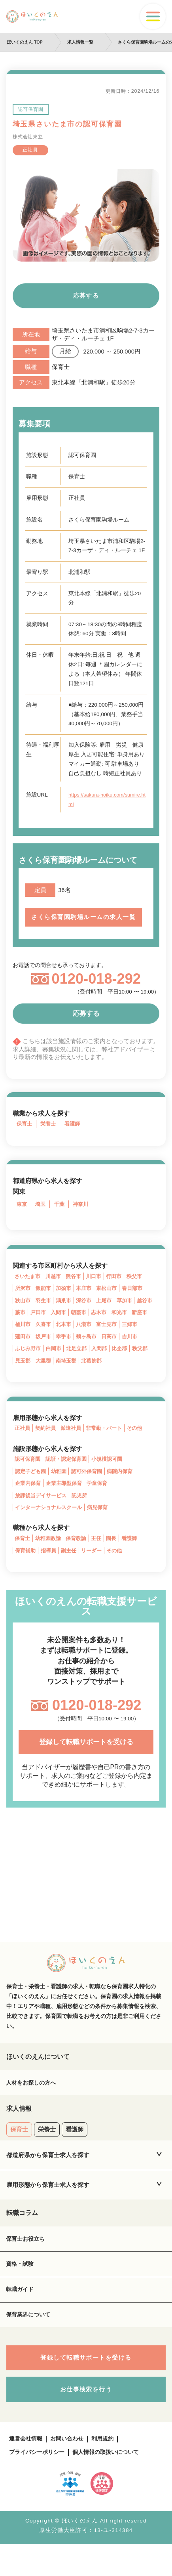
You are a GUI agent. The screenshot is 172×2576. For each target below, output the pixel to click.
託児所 (84, 1512)
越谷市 (23, 1325)
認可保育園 (28, 1475)
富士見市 (134, 1338)
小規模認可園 (113, 1475)
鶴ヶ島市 (112, 1350)
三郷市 (23, 1350)
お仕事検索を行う (86, 2420)
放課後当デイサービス (42, 1512)
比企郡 (147, 1363)
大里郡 (66, 1375)
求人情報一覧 (81, 42)
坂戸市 (66, 1350)
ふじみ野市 (50, 1363)
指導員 (50, 1569)
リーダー (96, 1569)
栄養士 (50, 1134)
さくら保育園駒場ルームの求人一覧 (86, 922)
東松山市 (112, 1300)
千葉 (61, 1215)
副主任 (72, 1569)
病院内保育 (126, 1487)
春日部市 (139, 1300)
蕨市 (42, 1325)
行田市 (120, 1287)
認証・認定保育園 (69, 1475)
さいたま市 (28, 1287)
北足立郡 (102, 1363)
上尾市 (109, 1312)
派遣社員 (74, 1444)
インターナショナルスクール (51, 1525)
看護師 (75, 1134)
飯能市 (45, 1300)
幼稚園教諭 (50, 1556)
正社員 (23, 1444)
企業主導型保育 (67, 1500)
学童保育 (102, 1500)
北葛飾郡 (117, 1375)
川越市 (55, 1287)
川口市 (98, 1287)
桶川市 (45, 1338)
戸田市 (61, 1325)
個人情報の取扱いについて (111, 2483)
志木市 (125, 1325)
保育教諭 (80, 1556)
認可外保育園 (91, 1487)
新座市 (23, 1338)
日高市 (136, 1350)
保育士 (25, 1134)
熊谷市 (77, 1287)
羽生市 (45, 1312)
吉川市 (23, 1363)
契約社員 (47, 1444)
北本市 (87, 1338)
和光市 (146, 1325)
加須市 (66, 1300)
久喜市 (66, 1338)
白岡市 (77, 1363)
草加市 (131, 1312)
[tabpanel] (86, 215)
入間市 (82, 1325)
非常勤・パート (109, 1444)
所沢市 (23, 1300)
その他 (142, 1444)
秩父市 (141, 1287)
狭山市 (23, 1312)
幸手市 (87, 1350)
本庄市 (87, 1300)
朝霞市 (103, 1325)
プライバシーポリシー (38, 2483)
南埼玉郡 (90, 1375)
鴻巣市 (66, 1312)
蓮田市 (45, 1350)
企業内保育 (29, 1500)
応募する (86, 296)
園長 (117, 1556)
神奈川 (83, 1215)
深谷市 (87, 1312)
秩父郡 (23, 1375)
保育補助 (26, 1569)
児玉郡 (45, 1375)
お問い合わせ (70, 2470)
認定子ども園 (31, 1487)
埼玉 (41, 1215)
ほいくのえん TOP (25, 42)
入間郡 (125, 1363)
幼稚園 (61, 1487)
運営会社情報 (27, 2470)
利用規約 (108, 2470)
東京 (22, 1215)
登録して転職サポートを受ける (86, 1762)
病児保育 (103, 1525)
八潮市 (109, 1338)
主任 (101, 1556)
